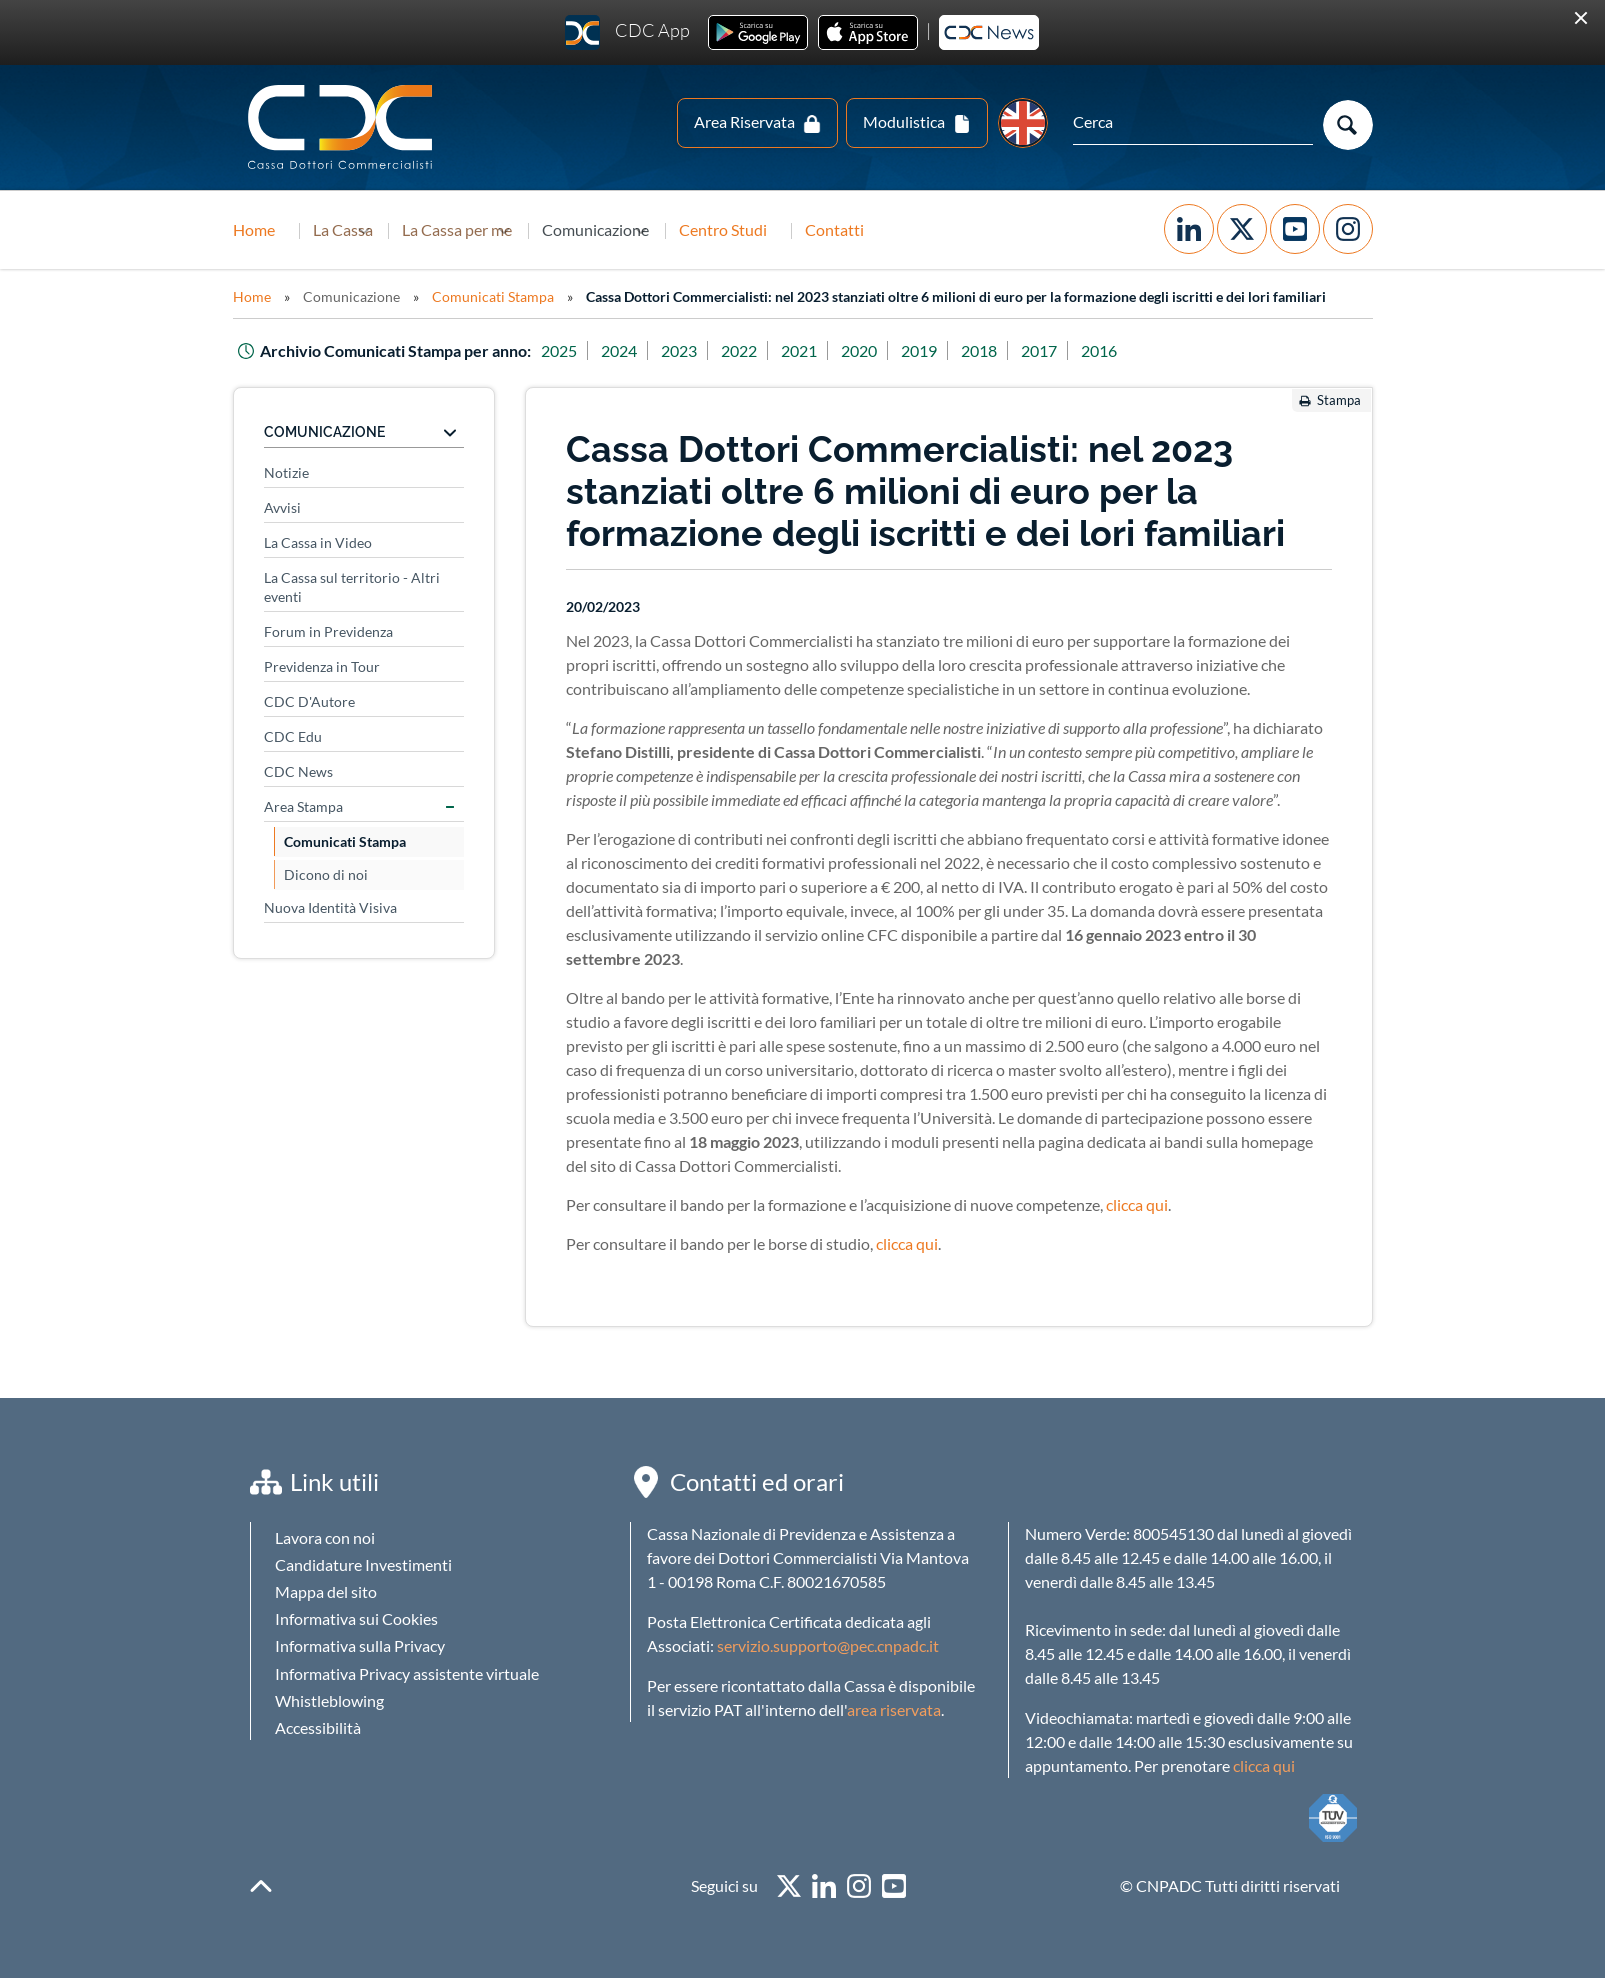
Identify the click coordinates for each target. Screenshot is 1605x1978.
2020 (859, 350)
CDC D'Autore (309, 701)
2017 (1039, 350)
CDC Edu (293, 736)
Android (758, 32)
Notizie (286, 472)
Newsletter (989, 32)
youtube (894, 1886)
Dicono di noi (326, 874)
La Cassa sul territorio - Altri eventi (352, 587)
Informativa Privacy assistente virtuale (407, 1673)
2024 (619, 350)
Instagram (1348, 229)
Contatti (937, 229)
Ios (868, 32)
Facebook (1189, 229)
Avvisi (282, 507)
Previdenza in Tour (322, 666)
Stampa (1339, 400)
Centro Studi (826, 229)
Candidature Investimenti (363, 1564)
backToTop (261, 1886)
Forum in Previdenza (328, 631)
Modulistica (904, 121)
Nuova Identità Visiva (330, 907)
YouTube (1295, 229)
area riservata (894, 1709)
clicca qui (1137, 1204)
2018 (979, 350)
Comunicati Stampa (493, 296)
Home (254, 229)
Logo (342, 127)
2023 (679, 350)
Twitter (1242, 229)
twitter (789, 1886)
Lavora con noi (325, 1537)
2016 (1099, 350)
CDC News (298, 771)
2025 (559, 350)
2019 (919, 350)
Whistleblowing (329, 1700)
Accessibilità (318, 1727)
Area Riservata (744, 121)
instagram (859, 1886)
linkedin (824, 1886)
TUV (1333, 1818)
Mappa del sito (326, 1591)
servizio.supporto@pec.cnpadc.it (828, 1645)
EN (1023, 123)
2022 (739, 350)
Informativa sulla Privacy (360, 1645)
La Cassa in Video (318, 542)
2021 (799, 350)
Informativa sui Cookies (356, 1618)
